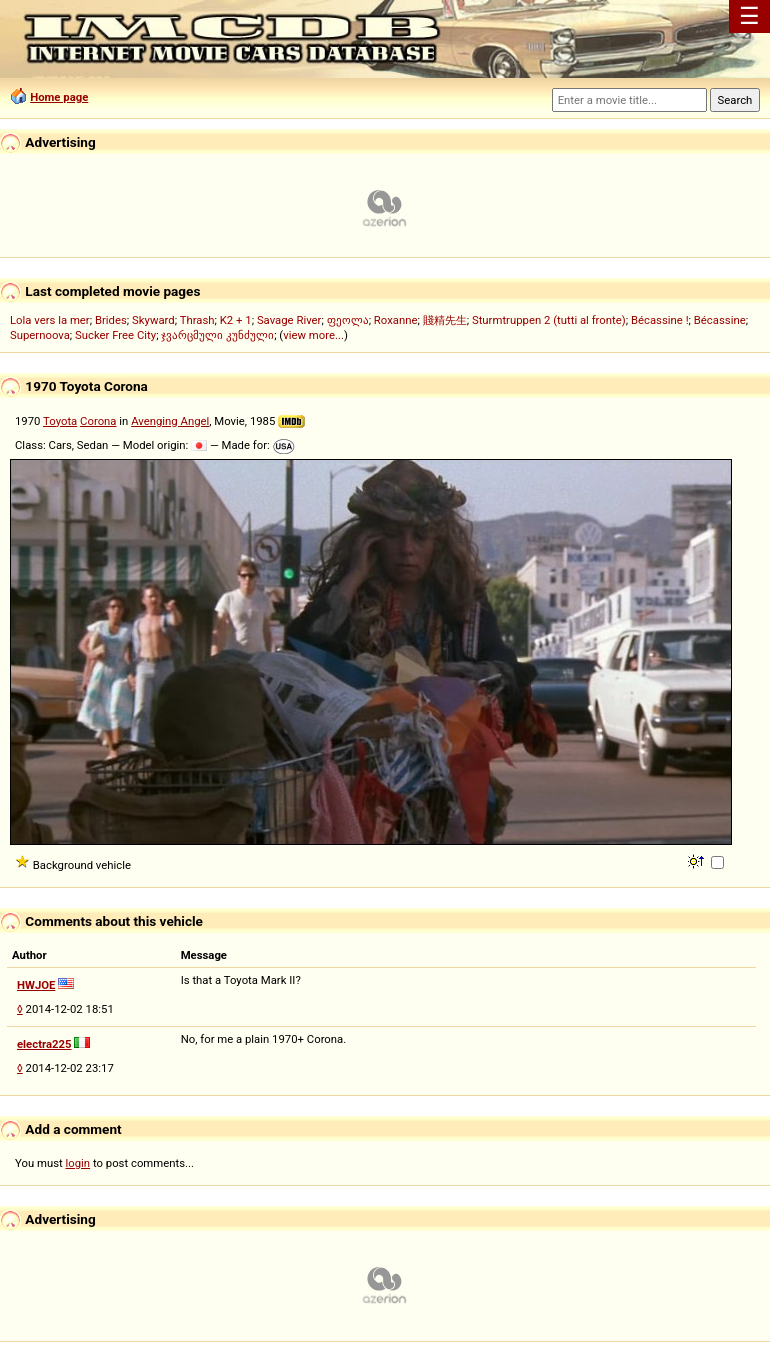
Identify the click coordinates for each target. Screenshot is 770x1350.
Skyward (153, 320)
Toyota (60, 421)
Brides (111, 320)
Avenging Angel (170, 421)
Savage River (289, 320)
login (78, 1163)
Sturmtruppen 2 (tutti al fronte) (549, 320)
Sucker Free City (115, 335)
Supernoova (40, 335)
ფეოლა (348, 320)
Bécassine (720, 320)
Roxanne (396, 320)
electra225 (44, 1044)
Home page (59, 97)
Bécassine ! (660, 320)
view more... (313, 335)
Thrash (197, 320)
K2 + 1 (236, 320)
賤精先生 (445, 320)
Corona (98, 421)
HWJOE (36, 985)
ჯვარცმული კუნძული (217, 335)
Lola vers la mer (50, 320)
